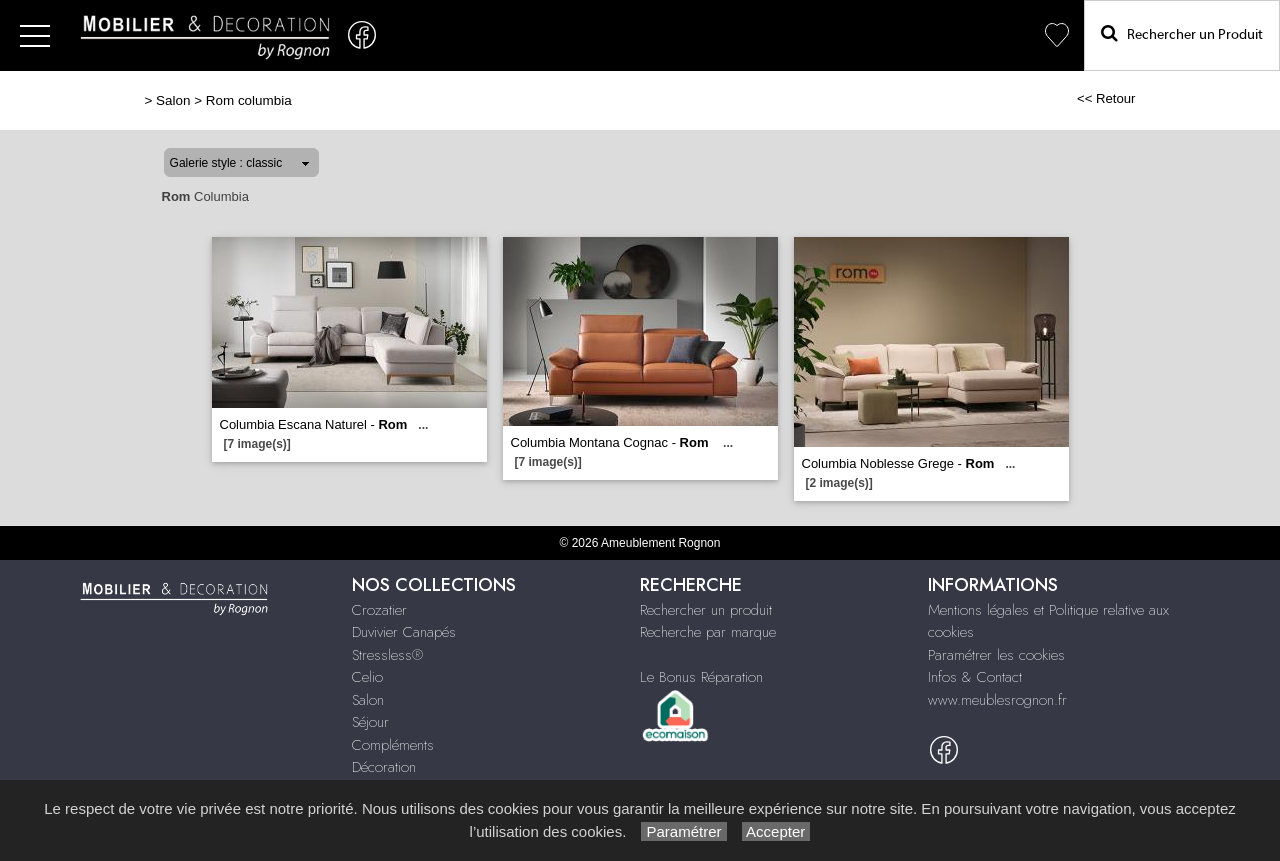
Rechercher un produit (706, 610)
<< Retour (1106, 98)
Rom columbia (249, 100)
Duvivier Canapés (404, 632)
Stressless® (387, 655)
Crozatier (379, 610)
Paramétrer (683, 831)
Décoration (384, 767)
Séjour (370, 722)
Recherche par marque (708, 632)
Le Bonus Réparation (701, 677)
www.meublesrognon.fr (997, 700)
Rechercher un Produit (1182, 33)
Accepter (776, 831)
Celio (367, 677)
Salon (173, 100)
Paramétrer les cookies (996, 655)
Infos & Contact (975, 677)
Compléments (393, 745)
